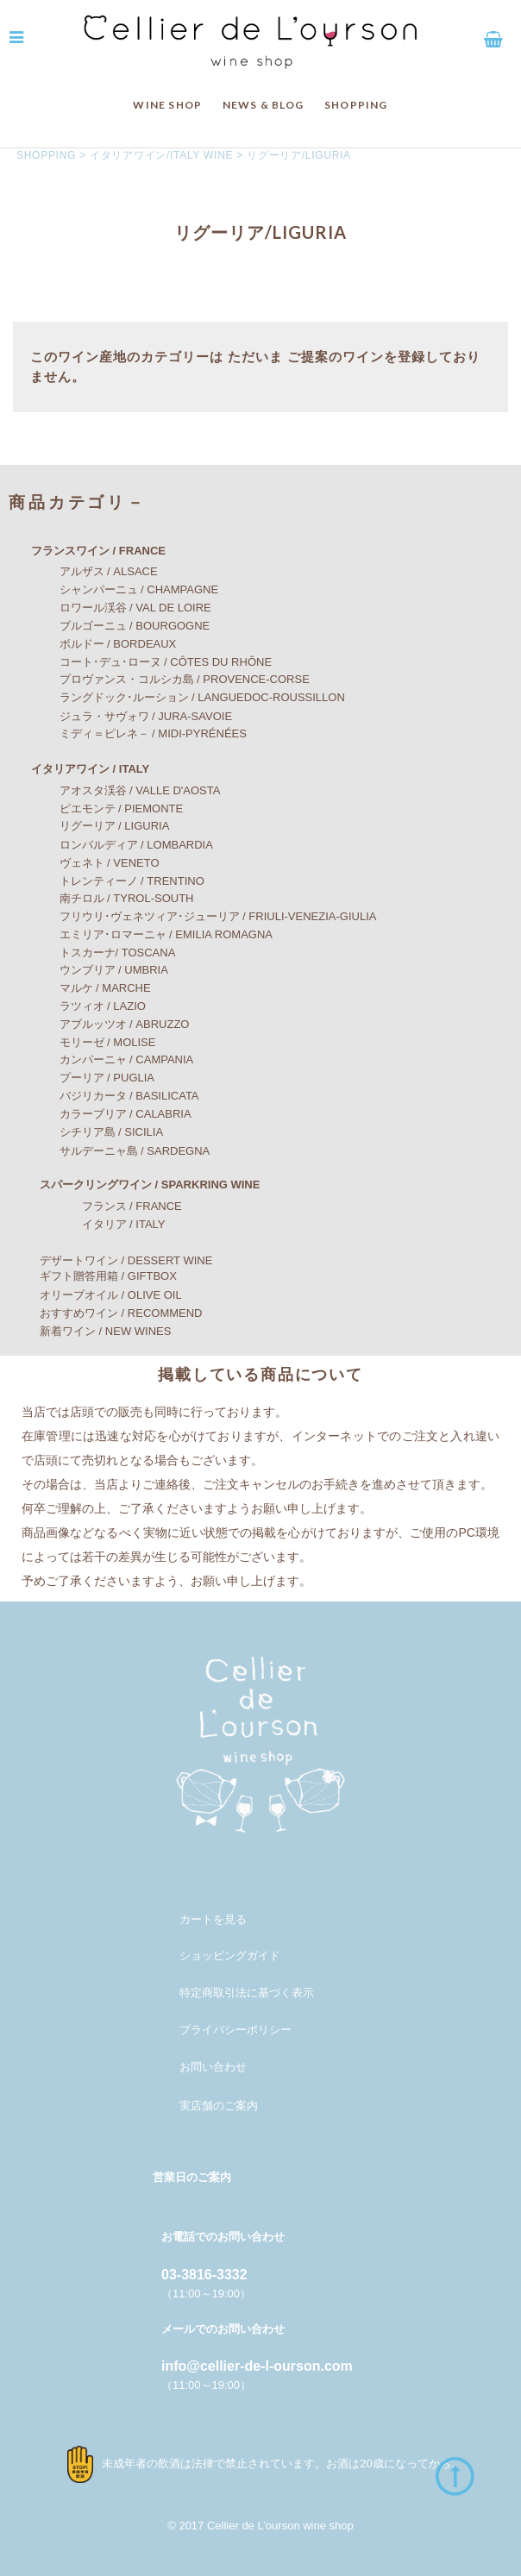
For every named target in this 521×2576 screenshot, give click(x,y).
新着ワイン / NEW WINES (94, 1331)
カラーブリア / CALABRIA (108, 1113)
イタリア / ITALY (96, 1224)
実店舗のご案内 (218, 2105)
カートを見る (213, 1919)
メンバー (201, 1880)
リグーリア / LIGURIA (98, 825)
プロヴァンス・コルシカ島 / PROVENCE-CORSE (168, 679)
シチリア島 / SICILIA (95, 1131)
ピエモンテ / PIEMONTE (105, 808)
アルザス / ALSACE (92, 571)
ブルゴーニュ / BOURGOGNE (118, 625)
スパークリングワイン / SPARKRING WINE (138, 1184)
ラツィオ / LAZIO (86, 1006)
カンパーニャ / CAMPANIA (110, 1059)
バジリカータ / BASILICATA (112, 1095)
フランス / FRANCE (104, 1206)
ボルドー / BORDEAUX (101, 643)
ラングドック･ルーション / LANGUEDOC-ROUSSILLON (185, 697)
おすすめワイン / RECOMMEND (110, 1313)
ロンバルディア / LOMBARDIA (119, 844)
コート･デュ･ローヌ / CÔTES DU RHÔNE (149, 661)
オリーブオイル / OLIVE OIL (99, 1294)
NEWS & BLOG (263, 104)
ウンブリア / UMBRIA (97, 969)
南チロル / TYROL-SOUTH (110, 898)
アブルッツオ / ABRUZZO (108, 1024)
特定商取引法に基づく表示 (246, 1992)
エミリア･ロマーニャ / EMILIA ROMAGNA (149, 934)
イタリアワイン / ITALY (79, 768)
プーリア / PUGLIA (90, 1077)
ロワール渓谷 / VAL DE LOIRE (118, 607)
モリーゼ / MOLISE (91, 1042)
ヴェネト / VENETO (93, 862)
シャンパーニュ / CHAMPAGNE (122, 589)
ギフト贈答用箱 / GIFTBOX (97, 1275)
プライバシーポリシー (235, 2029)
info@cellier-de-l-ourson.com (257, 2366)
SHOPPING (356, 104)
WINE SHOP (167, 104)
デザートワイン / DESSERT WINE (114, 1260)
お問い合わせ (213, 2066)
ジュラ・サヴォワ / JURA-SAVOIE (129, 716)
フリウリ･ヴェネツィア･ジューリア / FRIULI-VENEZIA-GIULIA (201, 916)
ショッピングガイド (229, 1955)
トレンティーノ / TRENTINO (115, 880)
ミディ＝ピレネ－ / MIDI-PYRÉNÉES (136, 733)
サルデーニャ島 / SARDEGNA (118, 1150)
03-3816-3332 (204, 2274)
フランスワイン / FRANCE (87, 550)
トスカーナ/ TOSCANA (101, 952)
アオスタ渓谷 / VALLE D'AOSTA (123, 790)
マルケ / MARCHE (88, 987)
